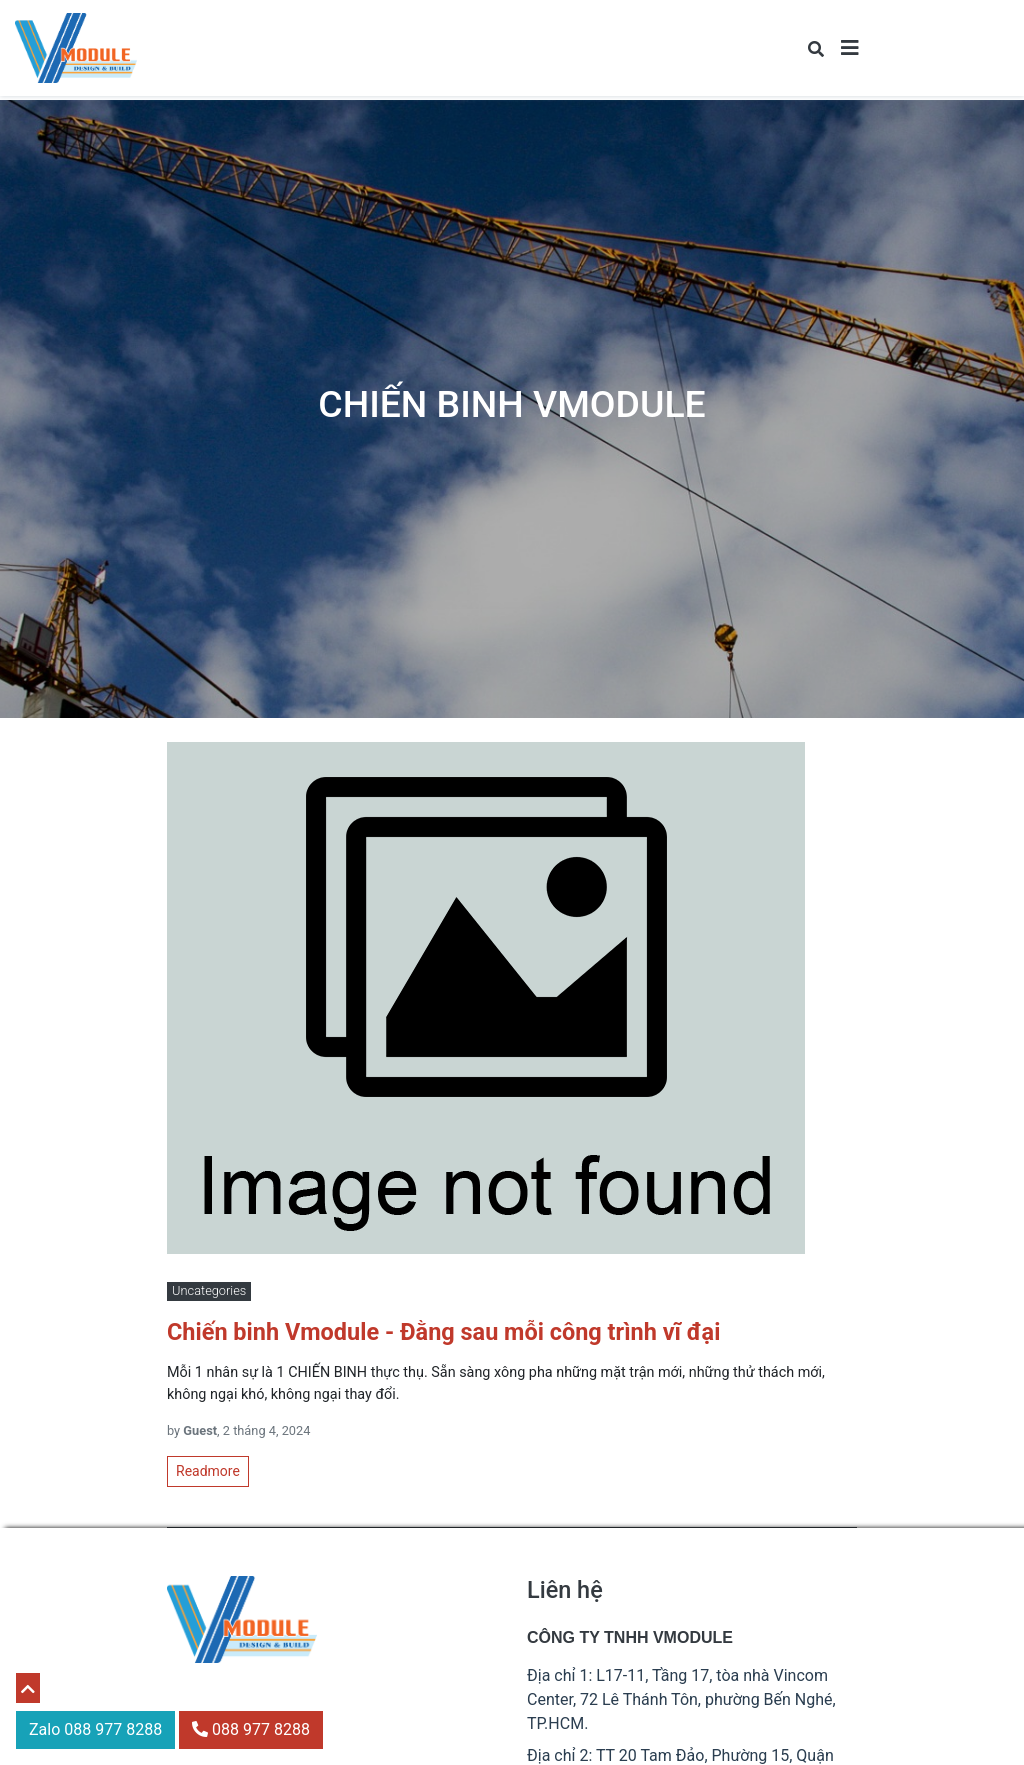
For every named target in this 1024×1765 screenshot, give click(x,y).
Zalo (95, 1729)
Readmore (208, 1471)
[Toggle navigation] (850, 48)
